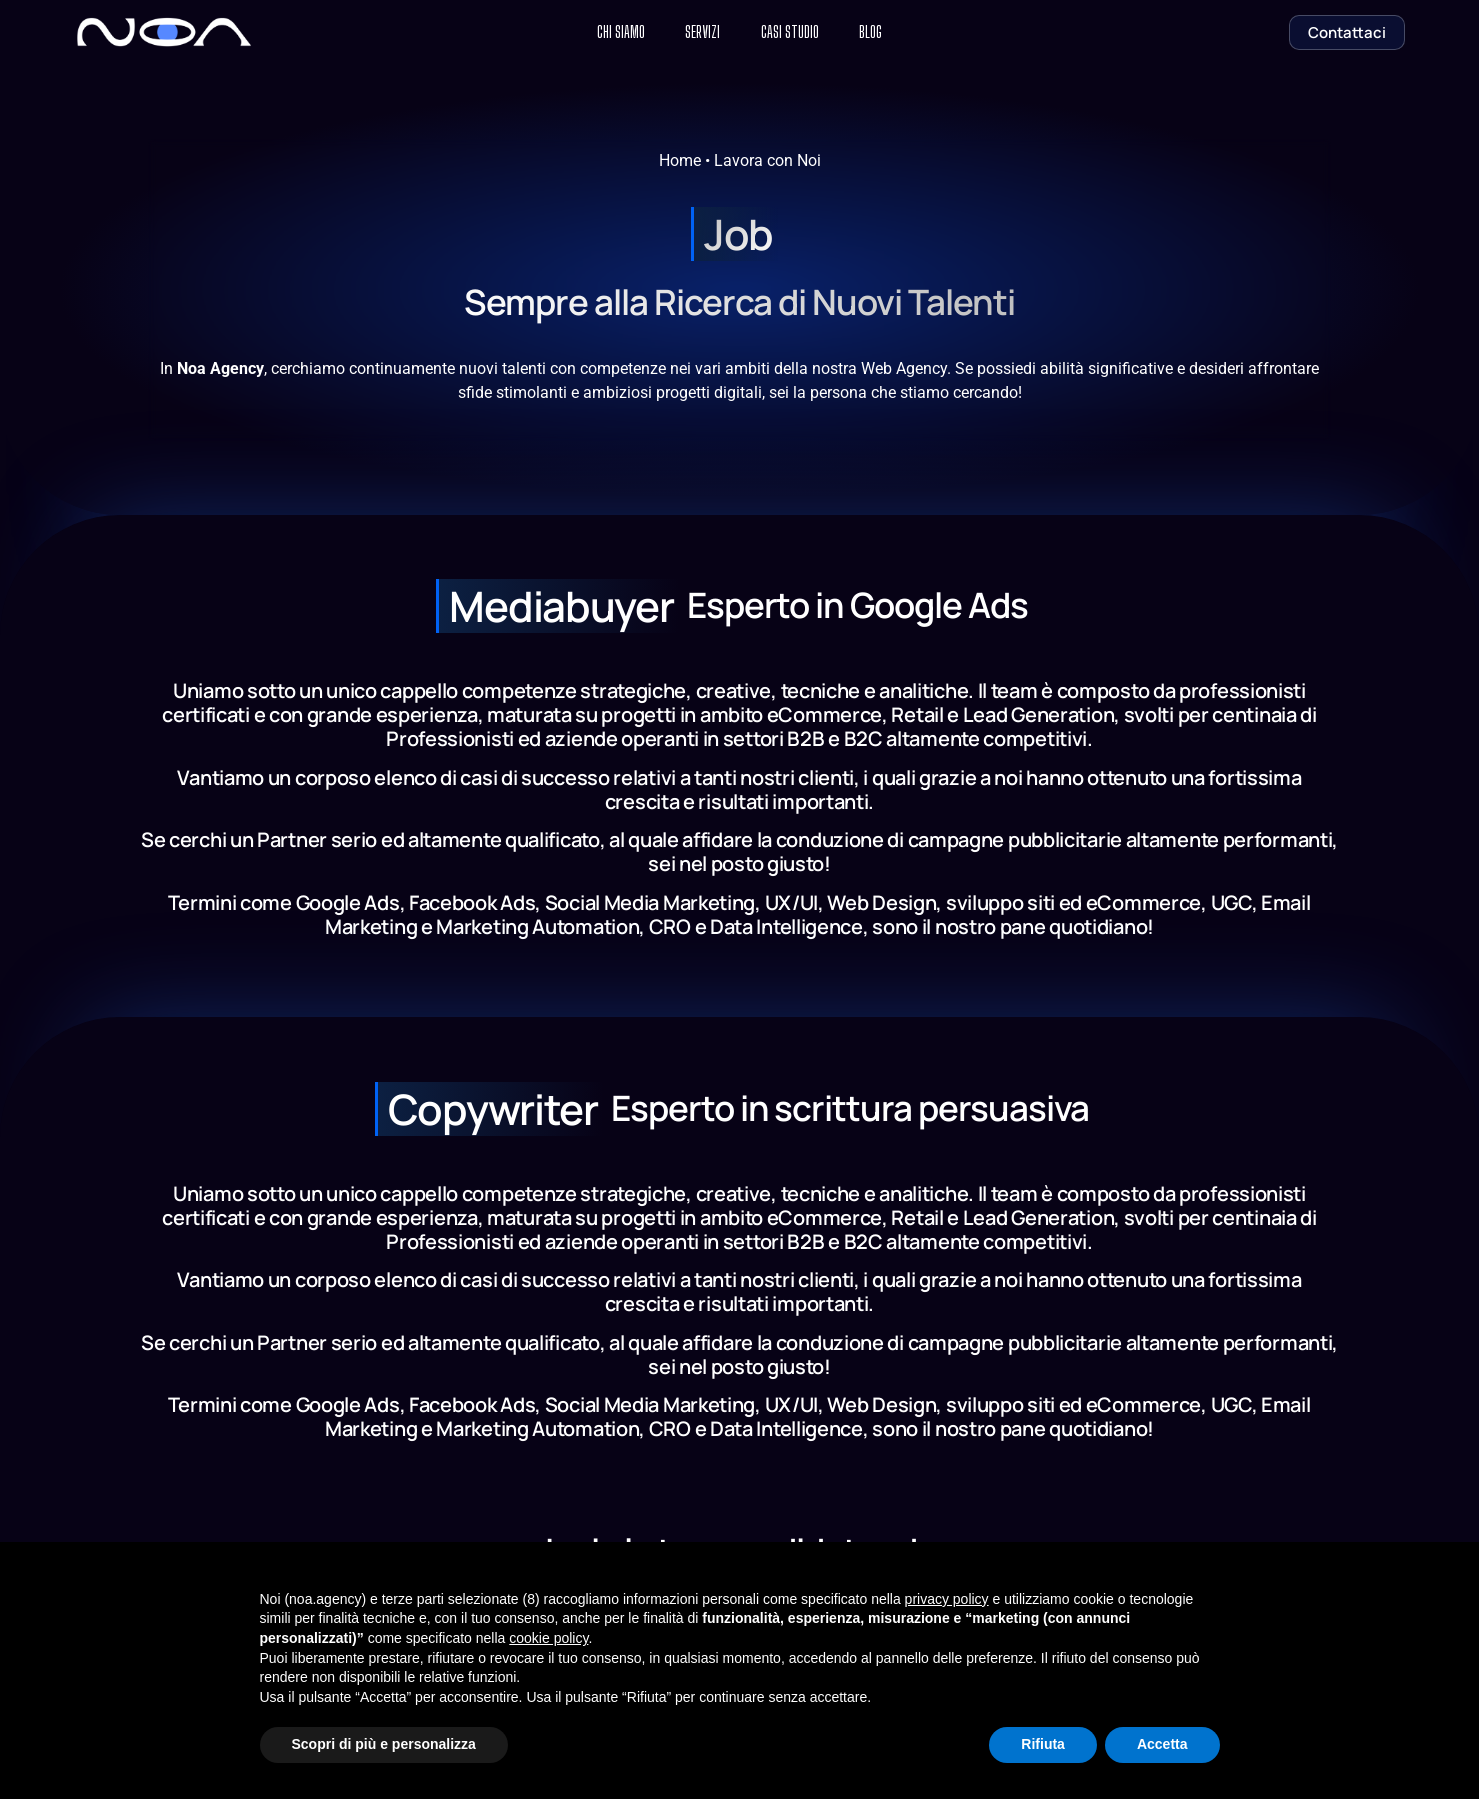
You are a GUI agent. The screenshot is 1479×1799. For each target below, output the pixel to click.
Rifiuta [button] (1043, 1744)
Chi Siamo (600, 32)
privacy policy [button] (947, 1599)
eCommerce (1143, 902)
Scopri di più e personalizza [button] (384, 1744)
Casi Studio (798, 32)
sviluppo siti (1000, 902)
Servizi (696, 32)
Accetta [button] (1162, 1744)
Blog (893, 32)
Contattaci (1347, 32)
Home (680, 160)
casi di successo (534, 777)
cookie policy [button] (548, 1638)
